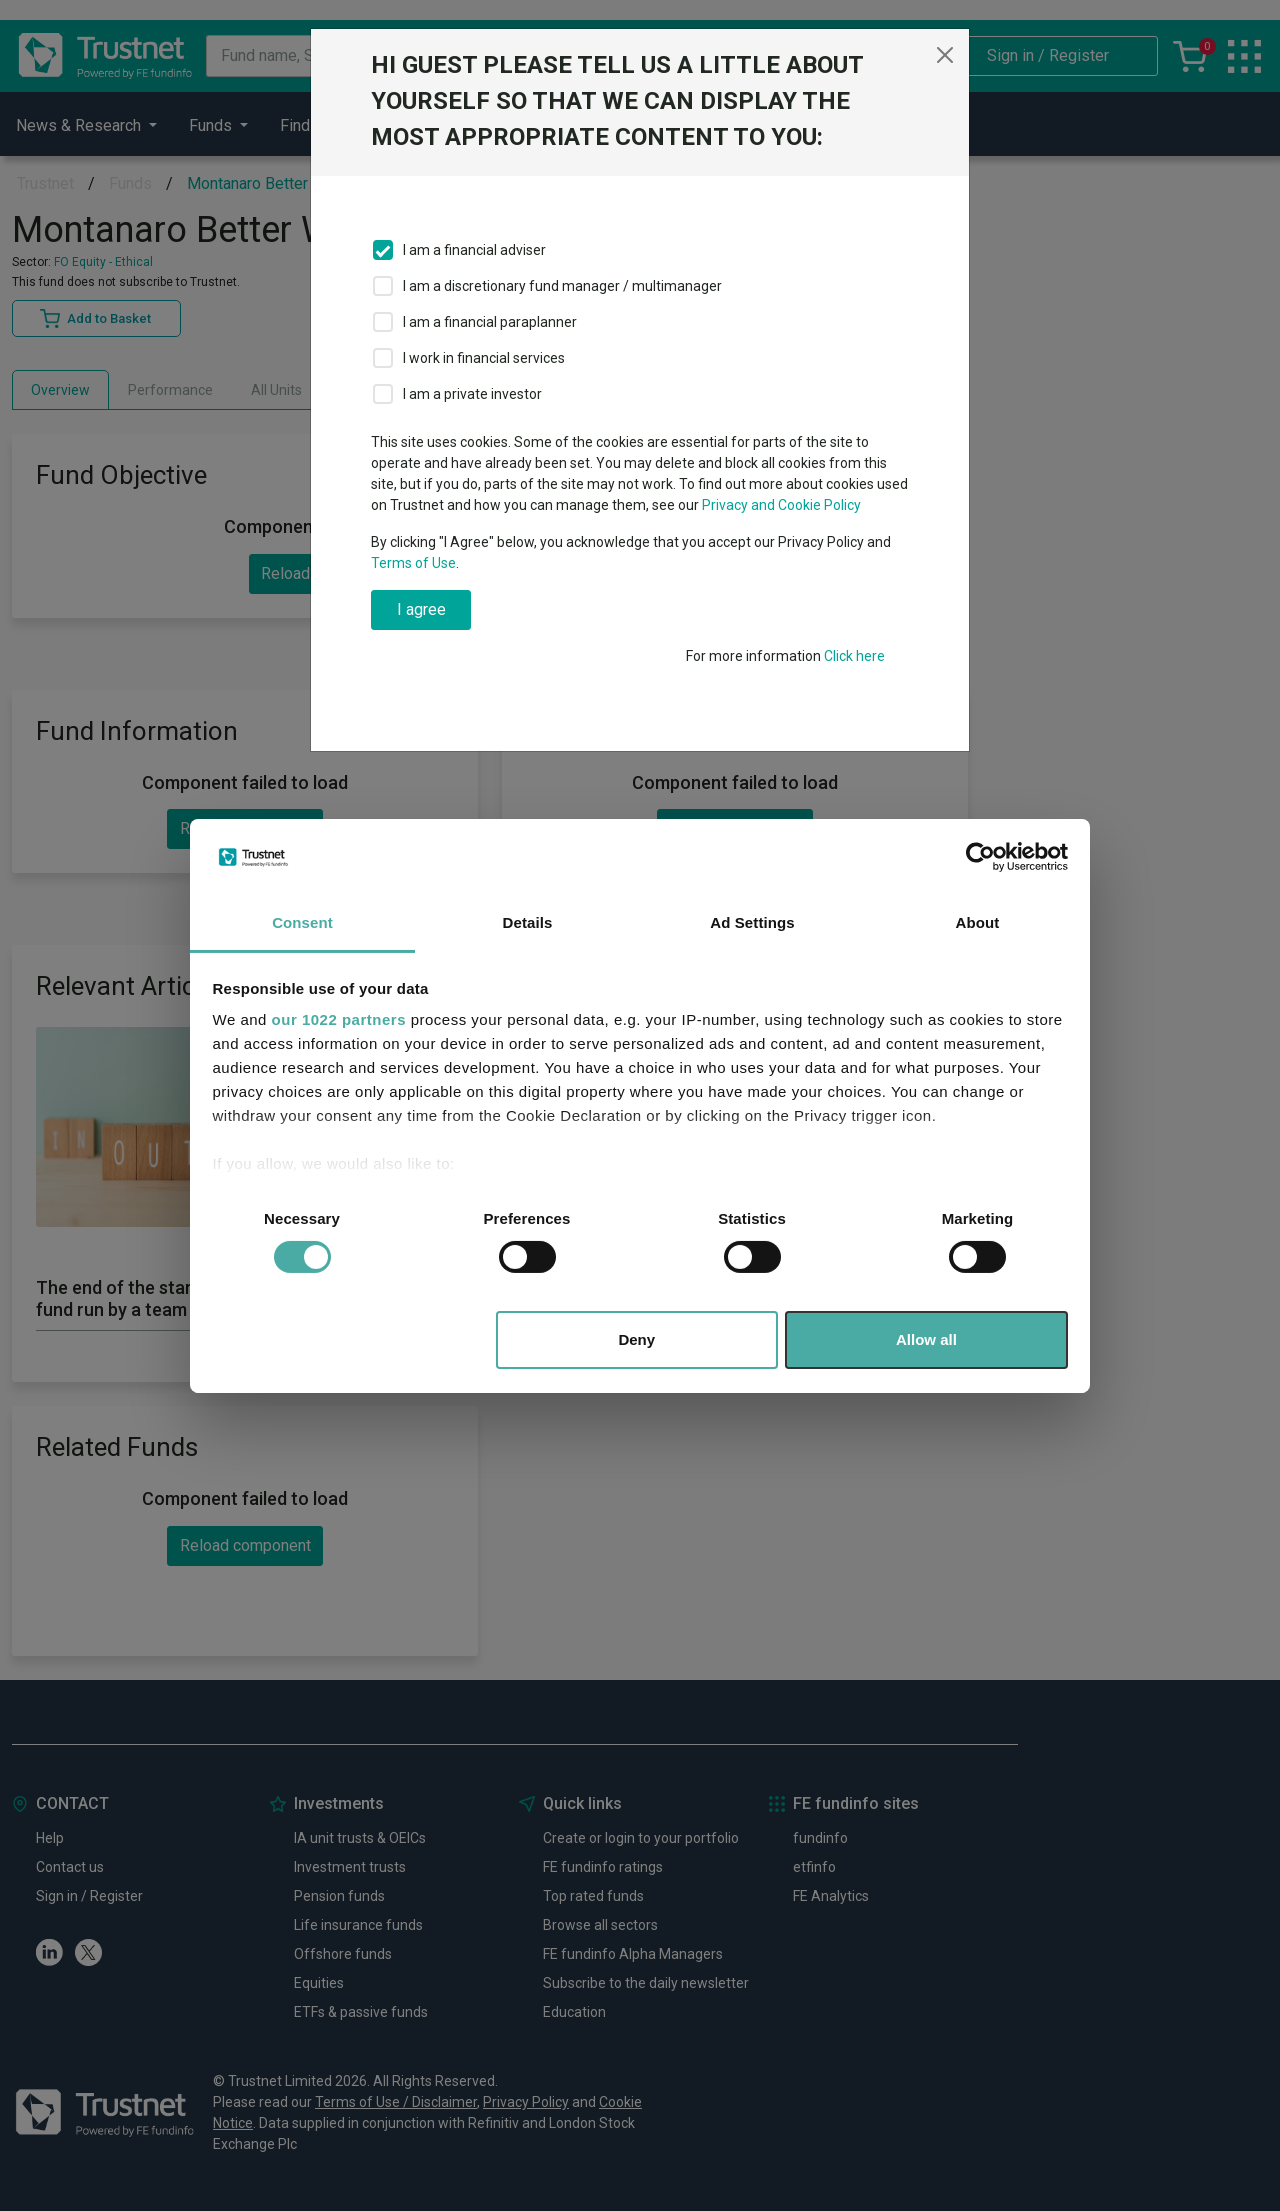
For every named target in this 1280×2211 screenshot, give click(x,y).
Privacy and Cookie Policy (781, 505)
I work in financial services (484, 358)
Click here (854, 656)
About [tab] (978, 922)
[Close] (945, 55)
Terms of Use (413, 563)
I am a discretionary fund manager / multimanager (562, 286)
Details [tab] (528, 922)
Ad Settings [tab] (752, 922)
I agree (421, 609)
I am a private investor (472, 394)
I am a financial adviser (474, 250)
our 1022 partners (339, 1019)
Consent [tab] (302, 922)
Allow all (926, 1339)
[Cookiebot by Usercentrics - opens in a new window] (980, 857)
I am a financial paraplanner (490, 322)
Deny (636, 1339)
